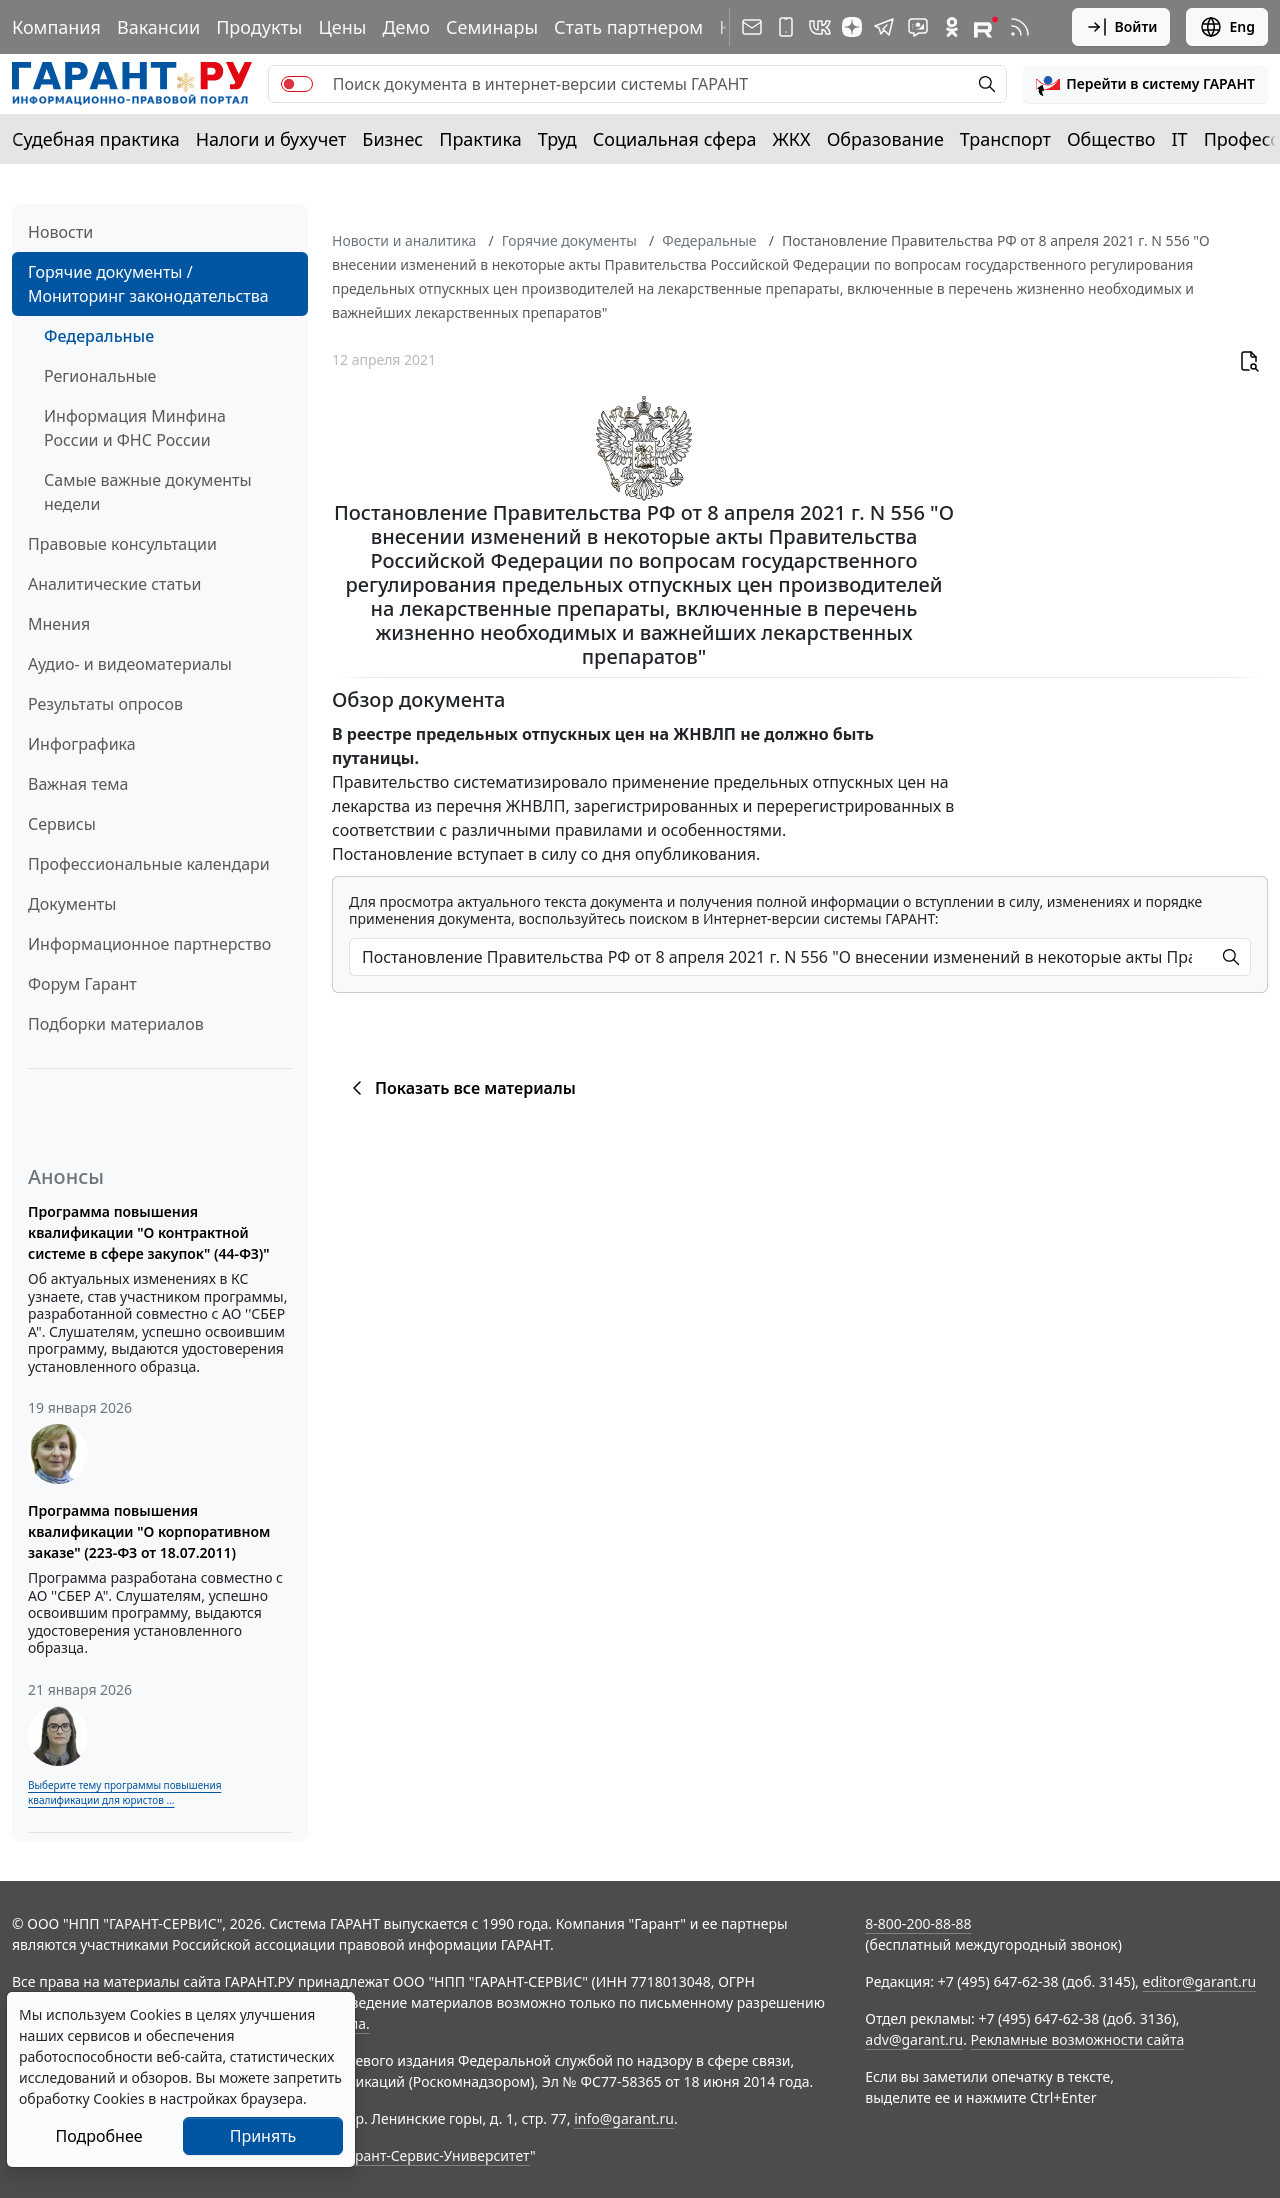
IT (1180, 139)
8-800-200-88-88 (918, 1923)
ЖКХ (792, 139)
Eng (1227, 27)
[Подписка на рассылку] (752, 27)
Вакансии (158, 27)
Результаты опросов (105, 704)
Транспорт (1005, 139)
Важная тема (78, 784)
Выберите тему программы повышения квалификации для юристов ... (124, 1792)
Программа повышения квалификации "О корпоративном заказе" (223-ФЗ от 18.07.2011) (149, 1531)
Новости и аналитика (404, 240)
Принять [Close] (263, 2136)
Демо (406, 27)
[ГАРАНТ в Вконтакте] (820, 27)
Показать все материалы (460, 1088)
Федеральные (99, 336)
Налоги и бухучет (271, 139)
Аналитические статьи (114, 584)
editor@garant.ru (1200, 1981)
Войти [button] (1121, 27)
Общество (1111, 139)
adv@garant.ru (914, 2039)
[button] (1145, 84)
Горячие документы (569, 240)
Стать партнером (628, 27)
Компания (56, 27)
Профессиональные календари (149, 864)
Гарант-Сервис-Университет (435, 2155)
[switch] (297, 84)
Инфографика (82, 744)
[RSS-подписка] (1020, 27)
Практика (480, 139)
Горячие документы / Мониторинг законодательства (148, 284)
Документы (72, 904)
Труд (557, 139)
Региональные (100, 376)
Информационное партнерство (149, 944)
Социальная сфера (675, 139)
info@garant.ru (624, 2118)
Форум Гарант (82, 984)
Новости (60, 232)
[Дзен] (852, 27)
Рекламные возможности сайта (1078, 2039)
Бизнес (392, 139)
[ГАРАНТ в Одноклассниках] (952, 27)
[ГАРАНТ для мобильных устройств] (786, 27)
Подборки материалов (116, 1024)
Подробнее (98, 2136)
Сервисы (62, 824)
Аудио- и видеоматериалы (130, 664)
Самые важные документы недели (148, 492)
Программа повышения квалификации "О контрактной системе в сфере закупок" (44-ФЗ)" (149, 1232)
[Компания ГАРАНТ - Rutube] (986, 27)
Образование (885, 139)
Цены (342, 27)
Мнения (59, 624)
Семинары (492, 27)
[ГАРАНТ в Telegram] (884, 27)
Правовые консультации (122, 544)
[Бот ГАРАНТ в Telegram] (918, 27)
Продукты (259, 27)
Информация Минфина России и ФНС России (135, 428)
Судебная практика (96, 139)
